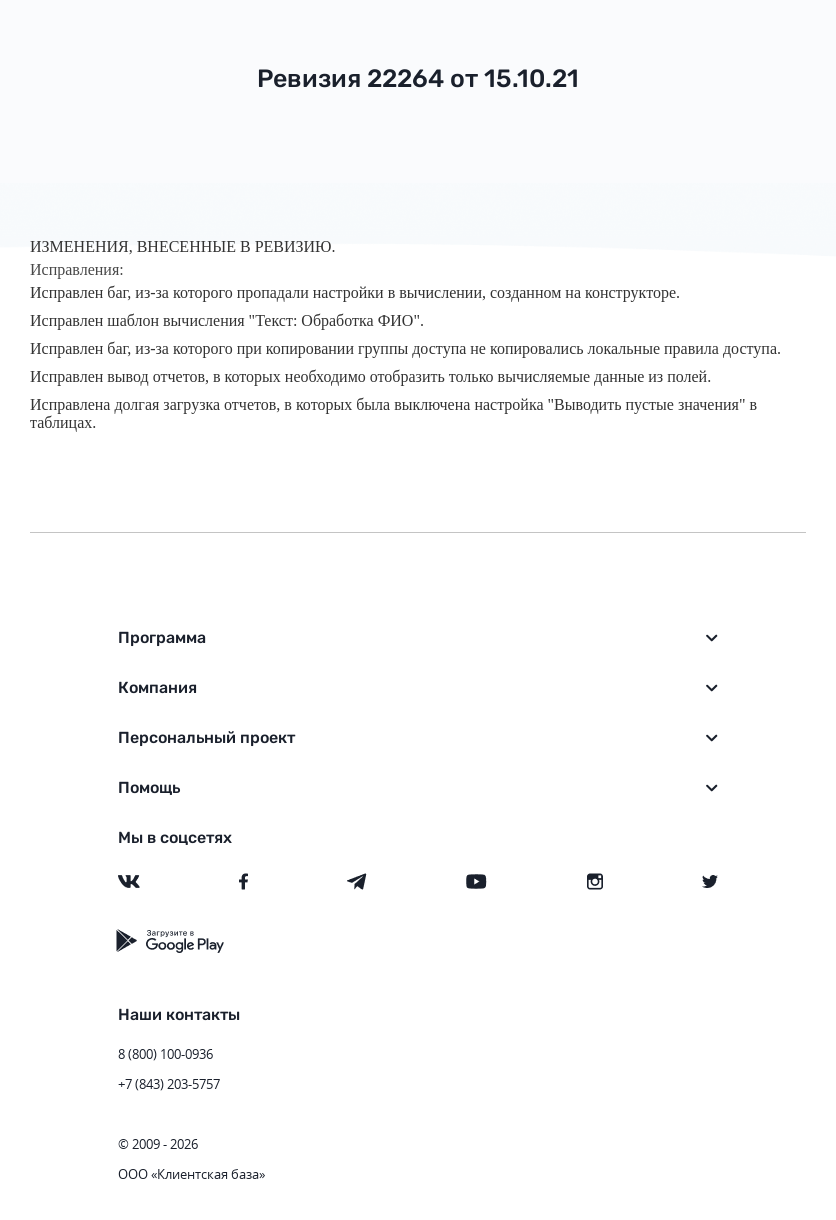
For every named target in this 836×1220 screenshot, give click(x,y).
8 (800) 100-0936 (165, 1054)
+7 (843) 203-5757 (169, 1084)
